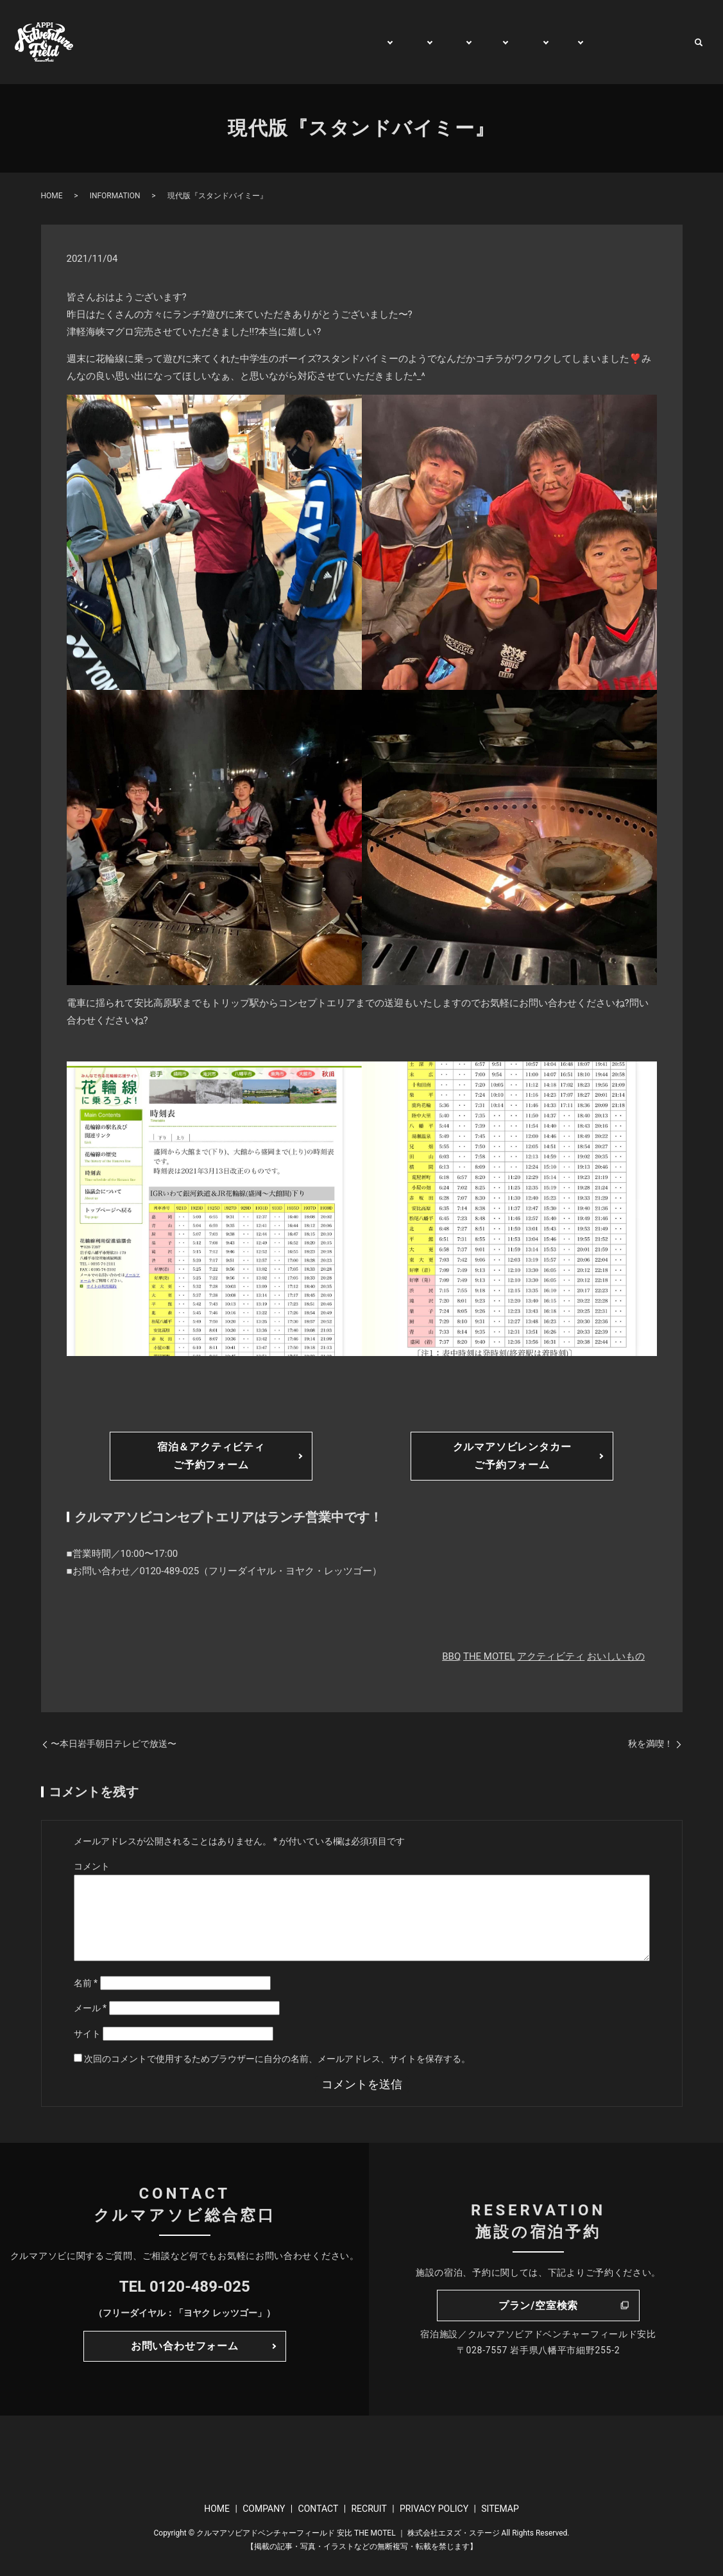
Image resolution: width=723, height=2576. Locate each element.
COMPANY (263, 2508)
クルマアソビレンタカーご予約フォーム (512, 1455)
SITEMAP (500, 2508)
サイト (87, 2034)
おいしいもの (616, 1656)
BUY (556, 42)
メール (90, 2008)
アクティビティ (550, 1656)
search (698, 42)
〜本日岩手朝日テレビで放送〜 (113, 1744)
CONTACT (657, 42)
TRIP (477, 42)
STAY (437, 42)
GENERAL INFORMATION (309, 42)
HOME (219, 42)
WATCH (600, 42)
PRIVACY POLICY (434, 2508)
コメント (92, 1866)
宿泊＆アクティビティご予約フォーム (211, 1455)
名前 (86, 1983)
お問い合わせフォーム (185, 2346)
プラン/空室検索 (538, 2305)
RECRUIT (368, 2508)
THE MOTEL (489, 1656)
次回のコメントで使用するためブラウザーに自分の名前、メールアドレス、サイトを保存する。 (277, 2059)
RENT (518, 42)
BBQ (451, 1656)
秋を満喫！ (650, 1744)
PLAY (395, 42)
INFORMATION (115, 195)
